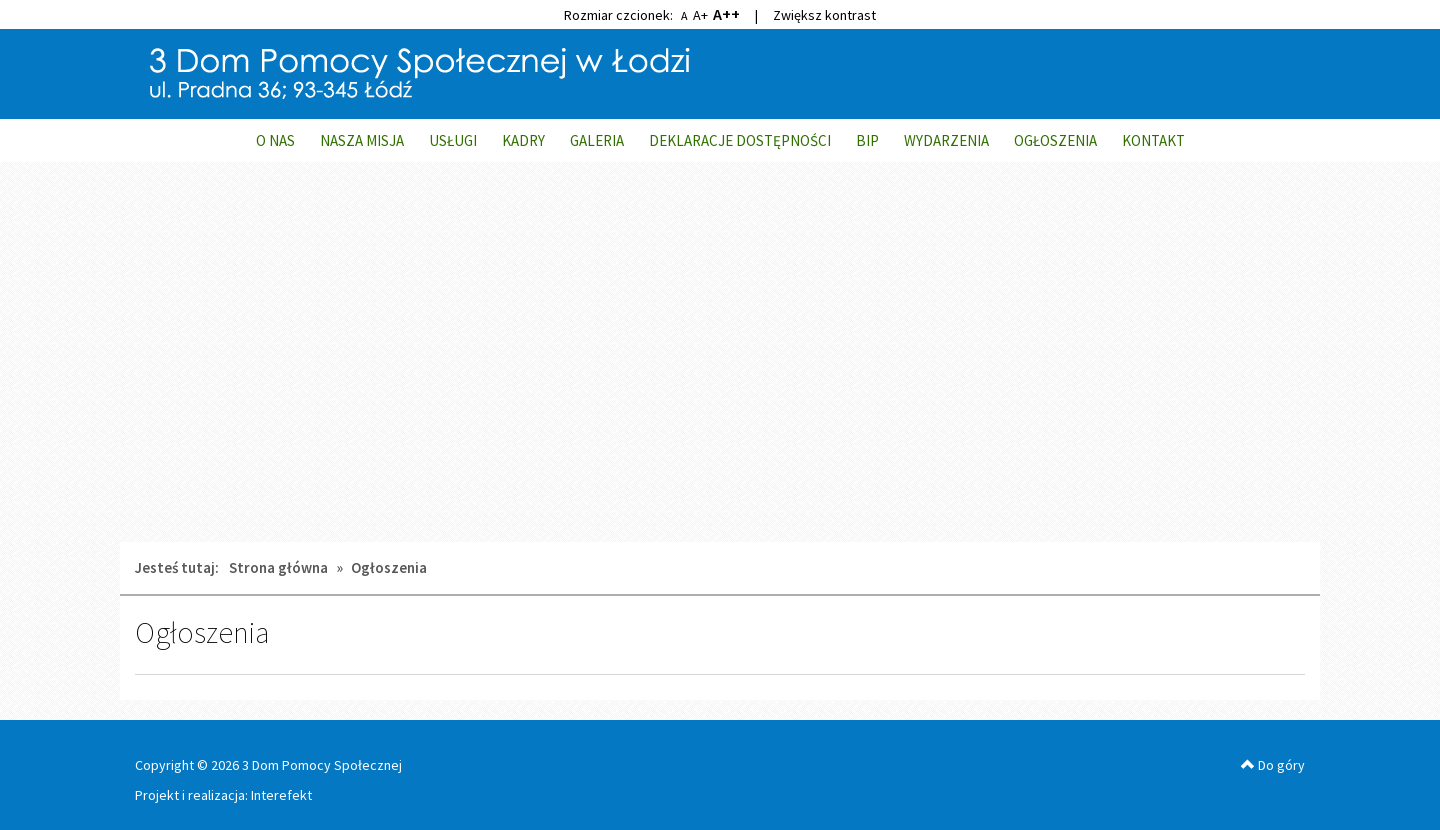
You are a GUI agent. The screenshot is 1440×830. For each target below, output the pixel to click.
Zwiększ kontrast (824, 15)
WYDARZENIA (946, 140)
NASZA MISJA (362, 140)
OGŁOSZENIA (1055, 140)
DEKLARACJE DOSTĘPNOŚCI (740, 140)
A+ (700, 15)
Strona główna (278, 567)
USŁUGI (453, 140)
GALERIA (597, 140)
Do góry (1273, 765)
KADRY (523, 140)
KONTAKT (1153, 140)
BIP (867, 140)
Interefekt (281, 795)
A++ (726, 14)
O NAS (275, 140)
